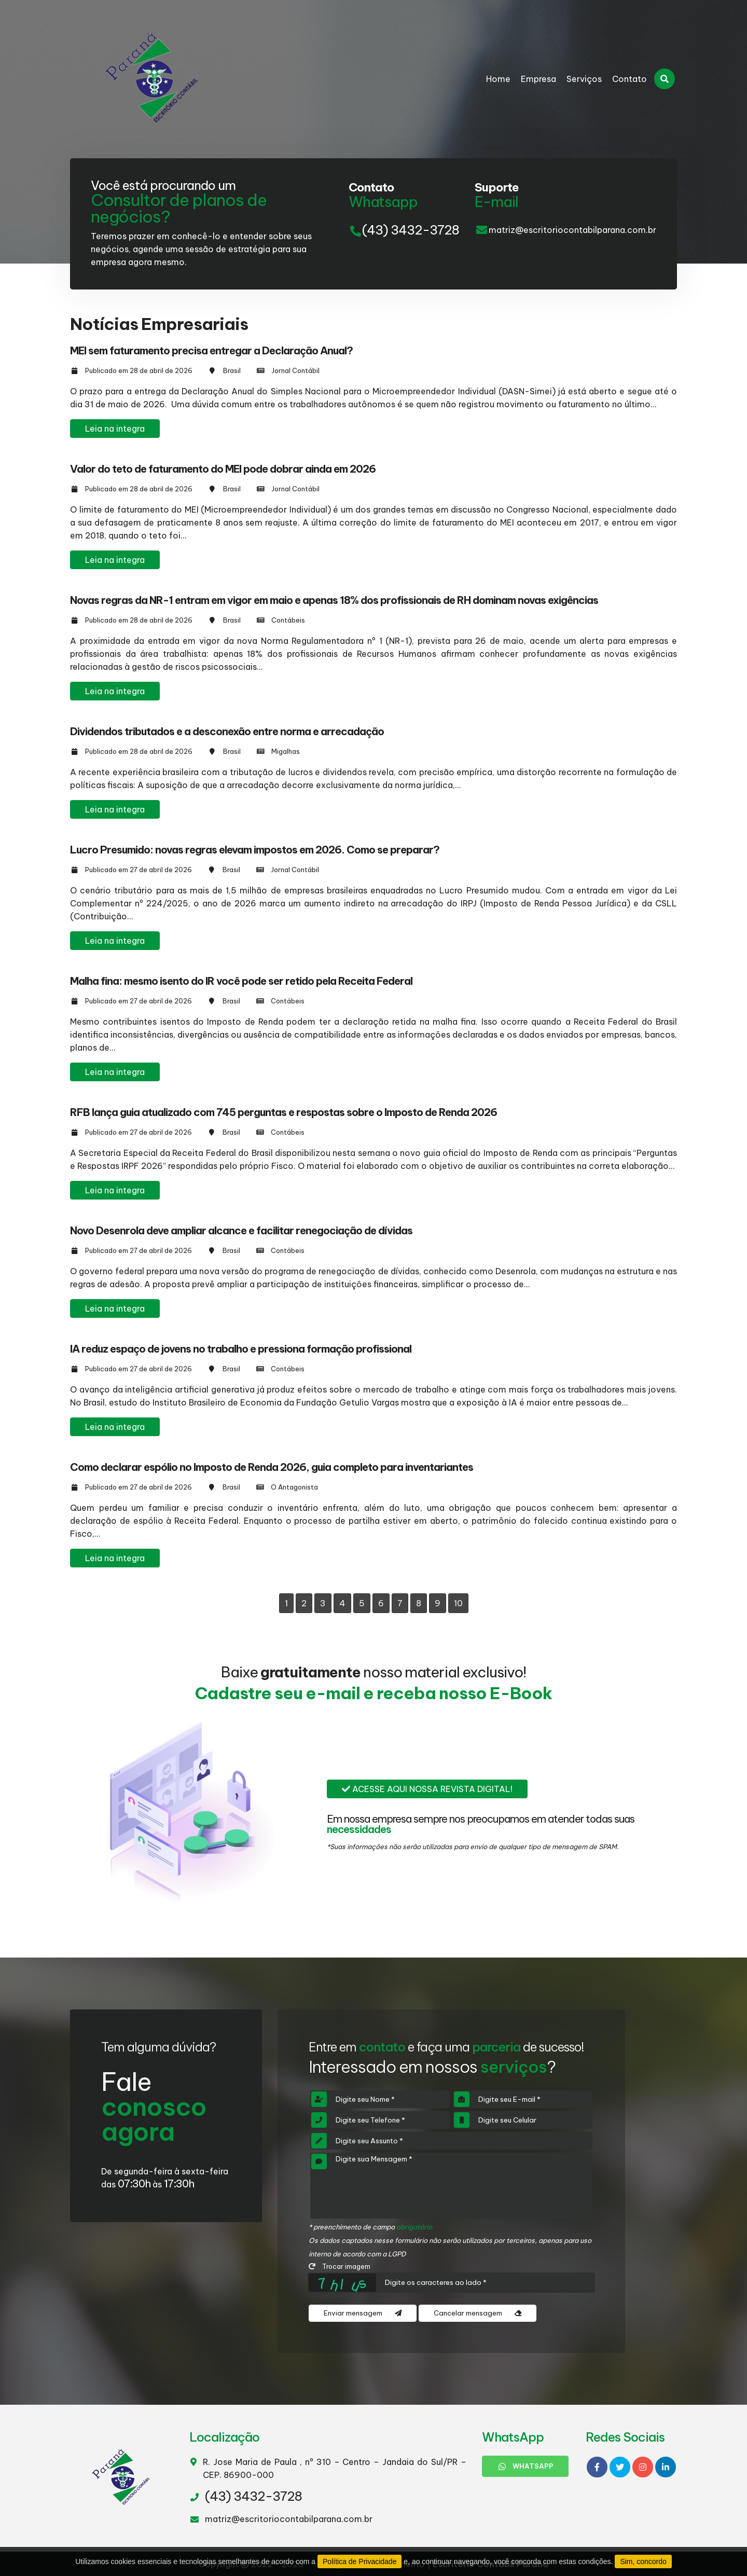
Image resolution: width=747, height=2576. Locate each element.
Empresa (538, 79)
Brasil (232, 370)
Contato (629, 79)
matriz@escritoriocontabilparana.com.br (572, 230)
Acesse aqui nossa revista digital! (427, 1789)
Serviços (584, 79)
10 (458, 1603)
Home (498, 79)
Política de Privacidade (359, 2561)
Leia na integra (115, 428)
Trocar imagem (339, 2266)
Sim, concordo (643, 2561)
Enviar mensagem (363, 2313)
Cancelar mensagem (477, 2313)
